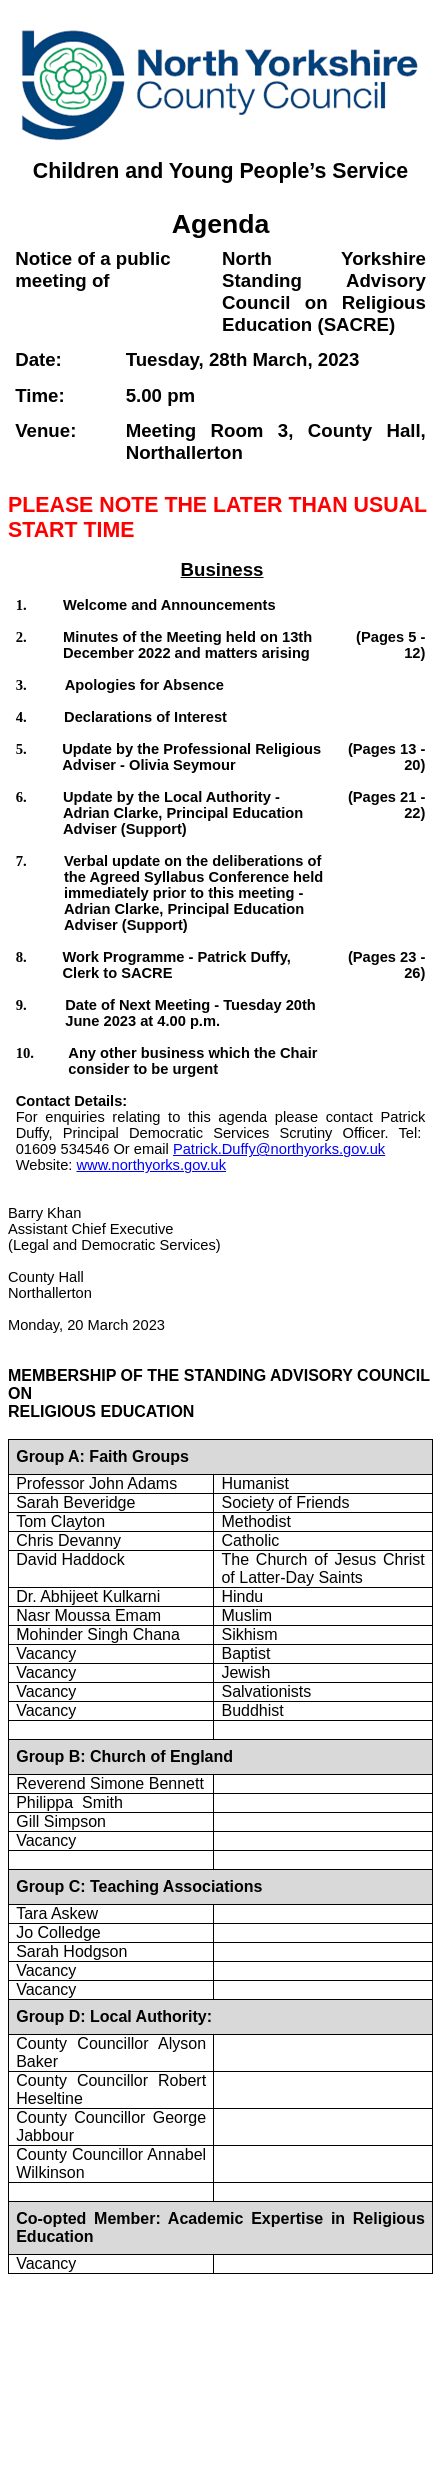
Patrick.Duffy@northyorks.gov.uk (279, 1149)
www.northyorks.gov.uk (151, 1165)
